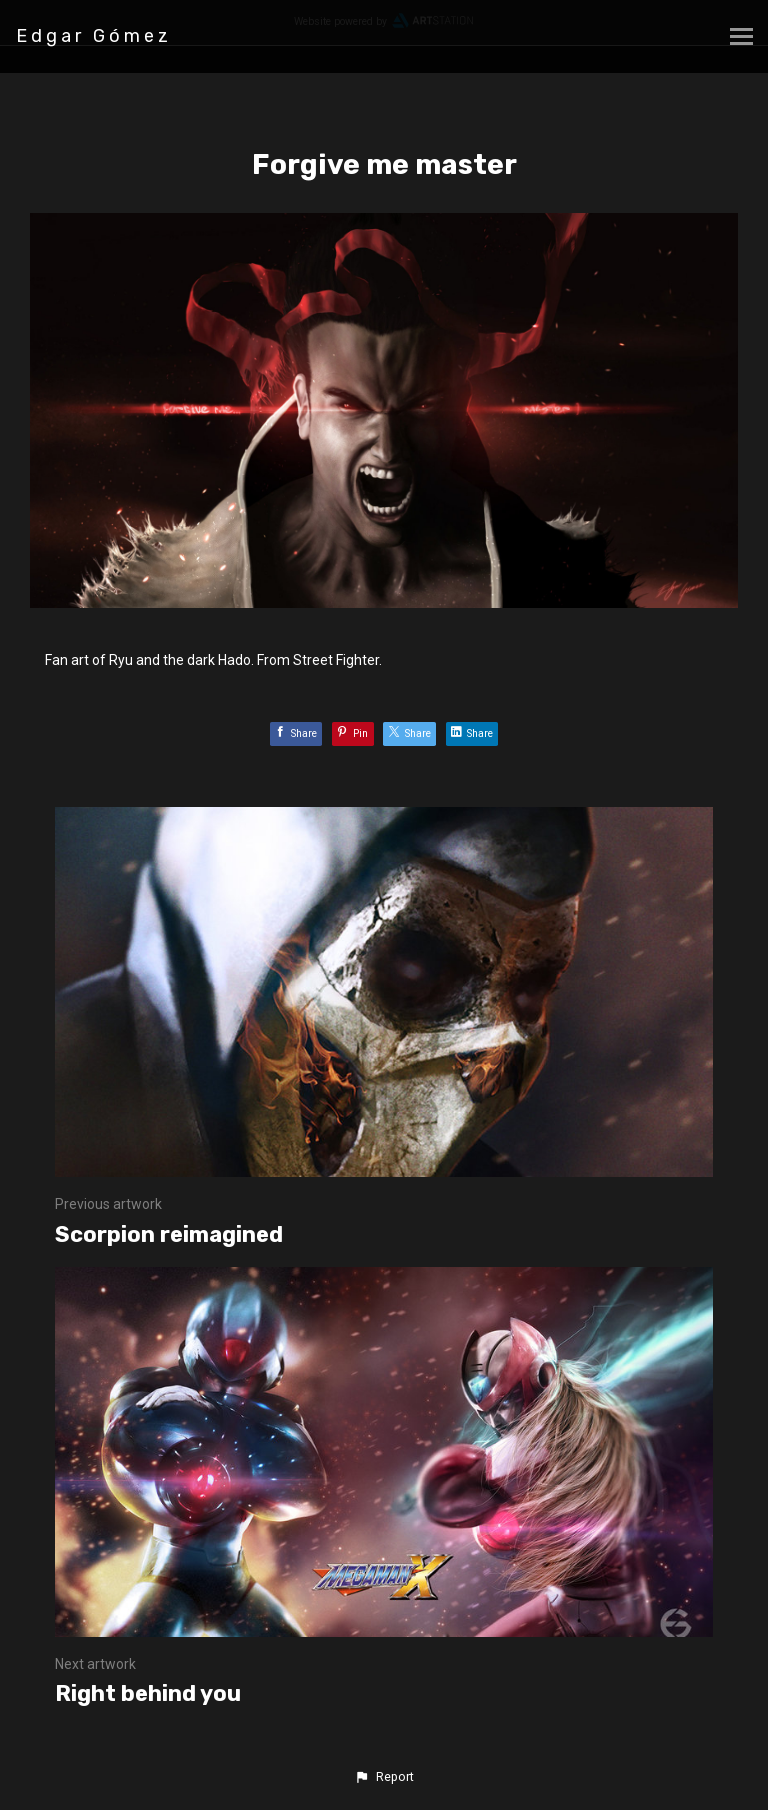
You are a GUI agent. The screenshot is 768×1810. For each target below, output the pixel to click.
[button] (384, 1777)
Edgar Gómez (94, 36)
